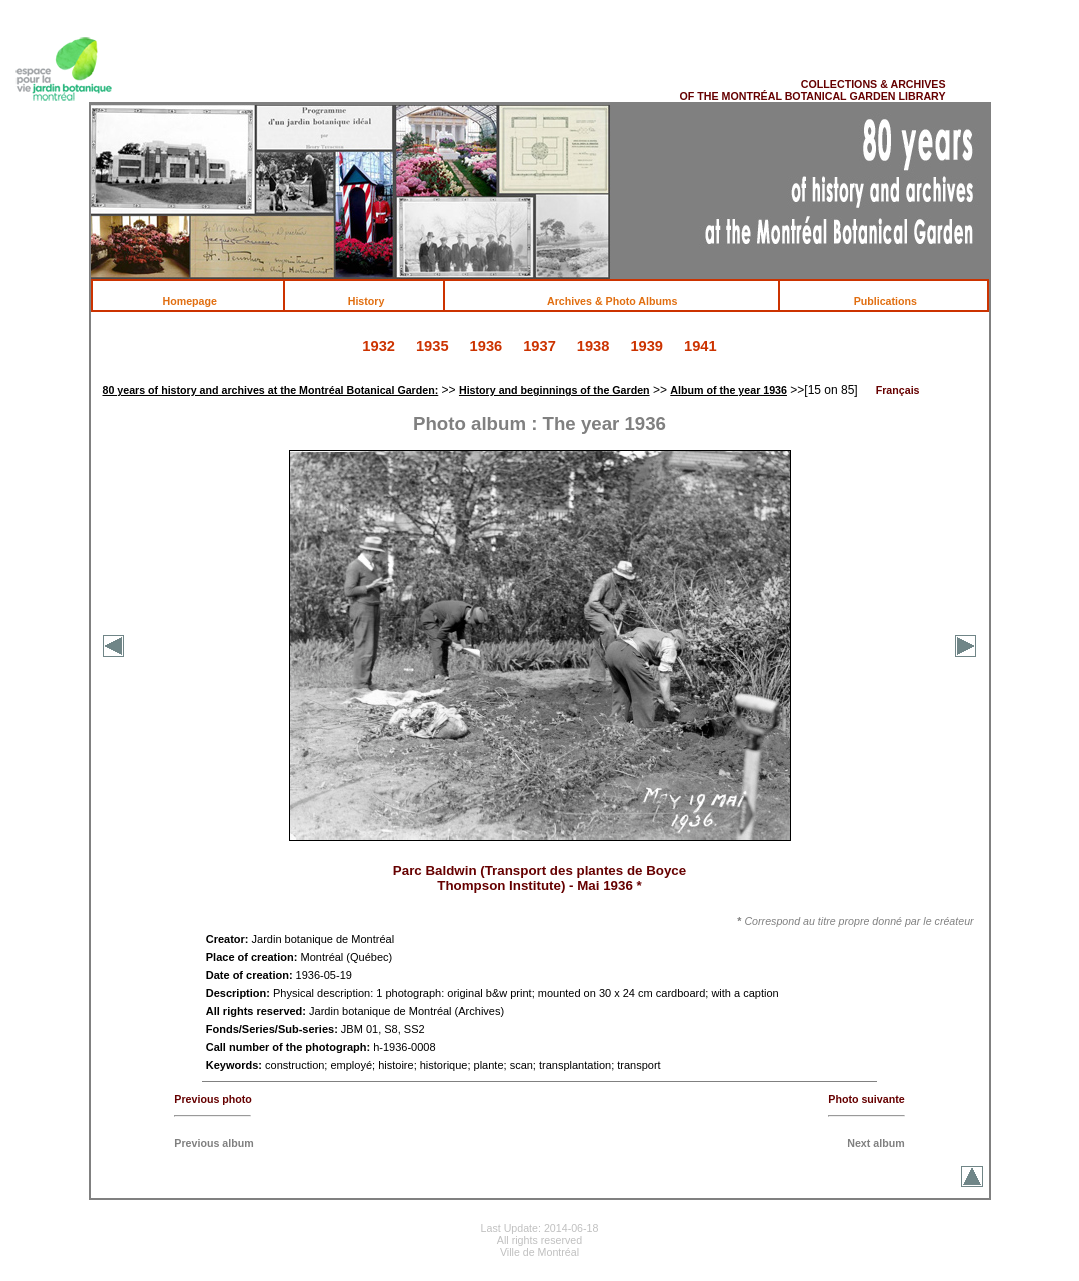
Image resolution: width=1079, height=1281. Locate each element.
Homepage (199, 301)
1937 (539, 346)
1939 (646, 346)
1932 (378, 346)
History (377, 301)
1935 (432, 346)
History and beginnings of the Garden (554, 390)
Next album (875, 1143)
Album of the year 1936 (728, 390)
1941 (700, 346)
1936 (486, 346)
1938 (593, 346)
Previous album (213, 1143)
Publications (896, 301)
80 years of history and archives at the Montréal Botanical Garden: (270, 390)
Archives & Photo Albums (624, 301)
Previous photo (213, 1099)
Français (898, 390)
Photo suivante (866, 1099)
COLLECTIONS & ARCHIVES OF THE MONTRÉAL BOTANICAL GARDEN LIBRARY (812, 90)
